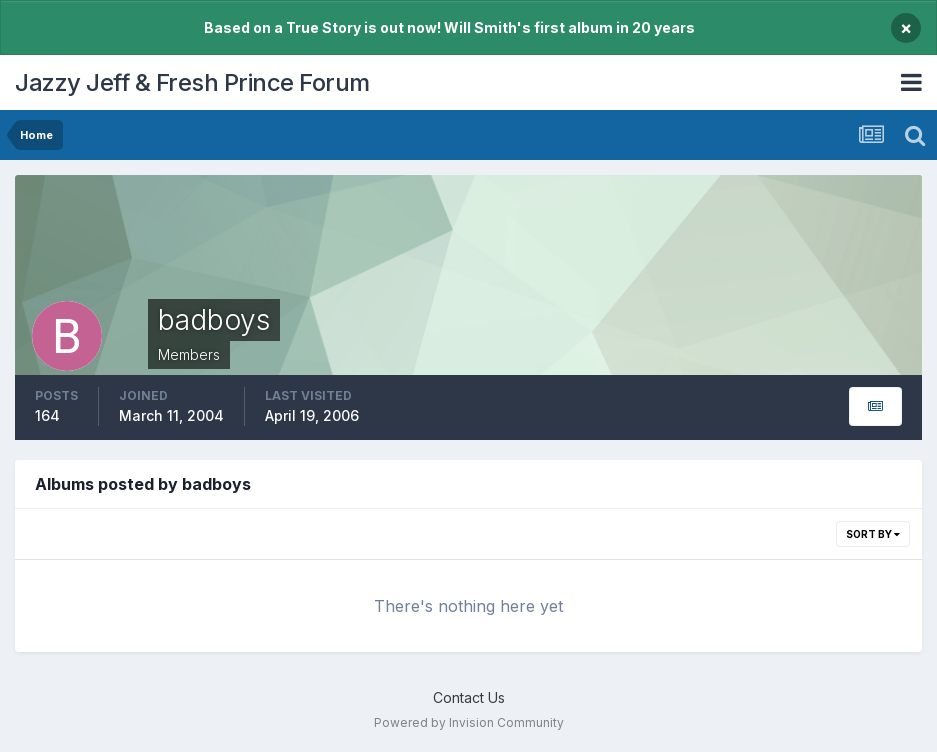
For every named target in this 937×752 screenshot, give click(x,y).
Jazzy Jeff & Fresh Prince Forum (192, 82)
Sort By (873, 534)
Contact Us (469, 697)
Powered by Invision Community (469, 722)
